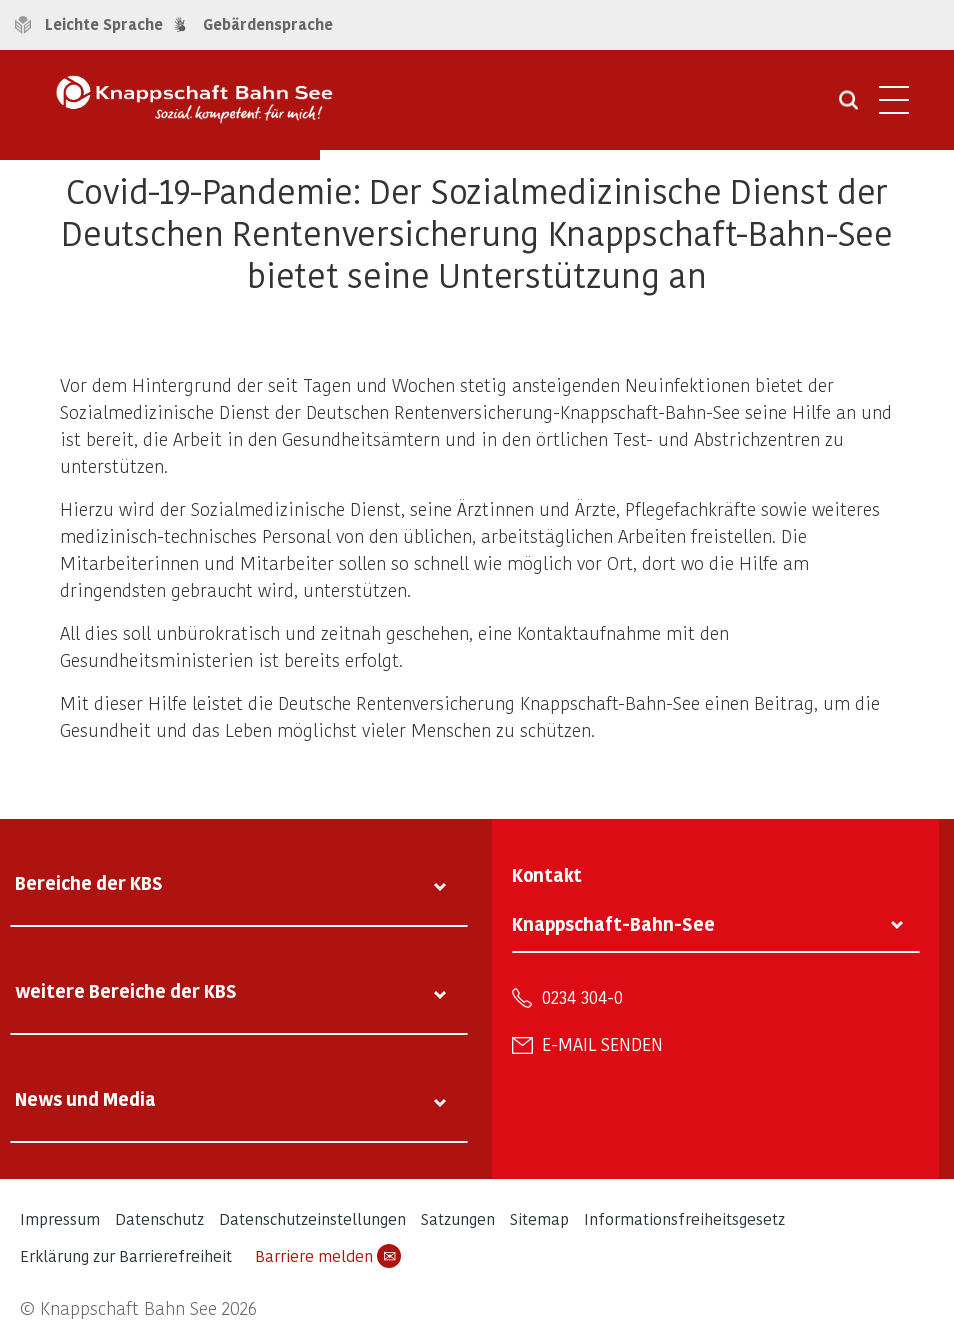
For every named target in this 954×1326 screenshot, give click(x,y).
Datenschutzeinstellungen (312, 1218)
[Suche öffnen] (848, 107)
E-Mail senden (602, 1044)
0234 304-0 (582, 997)
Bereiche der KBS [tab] (89, 882)
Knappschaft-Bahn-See (613, 923)
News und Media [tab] (85, 1098)
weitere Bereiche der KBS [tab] (126, 990)
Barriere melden (328, 1256)
